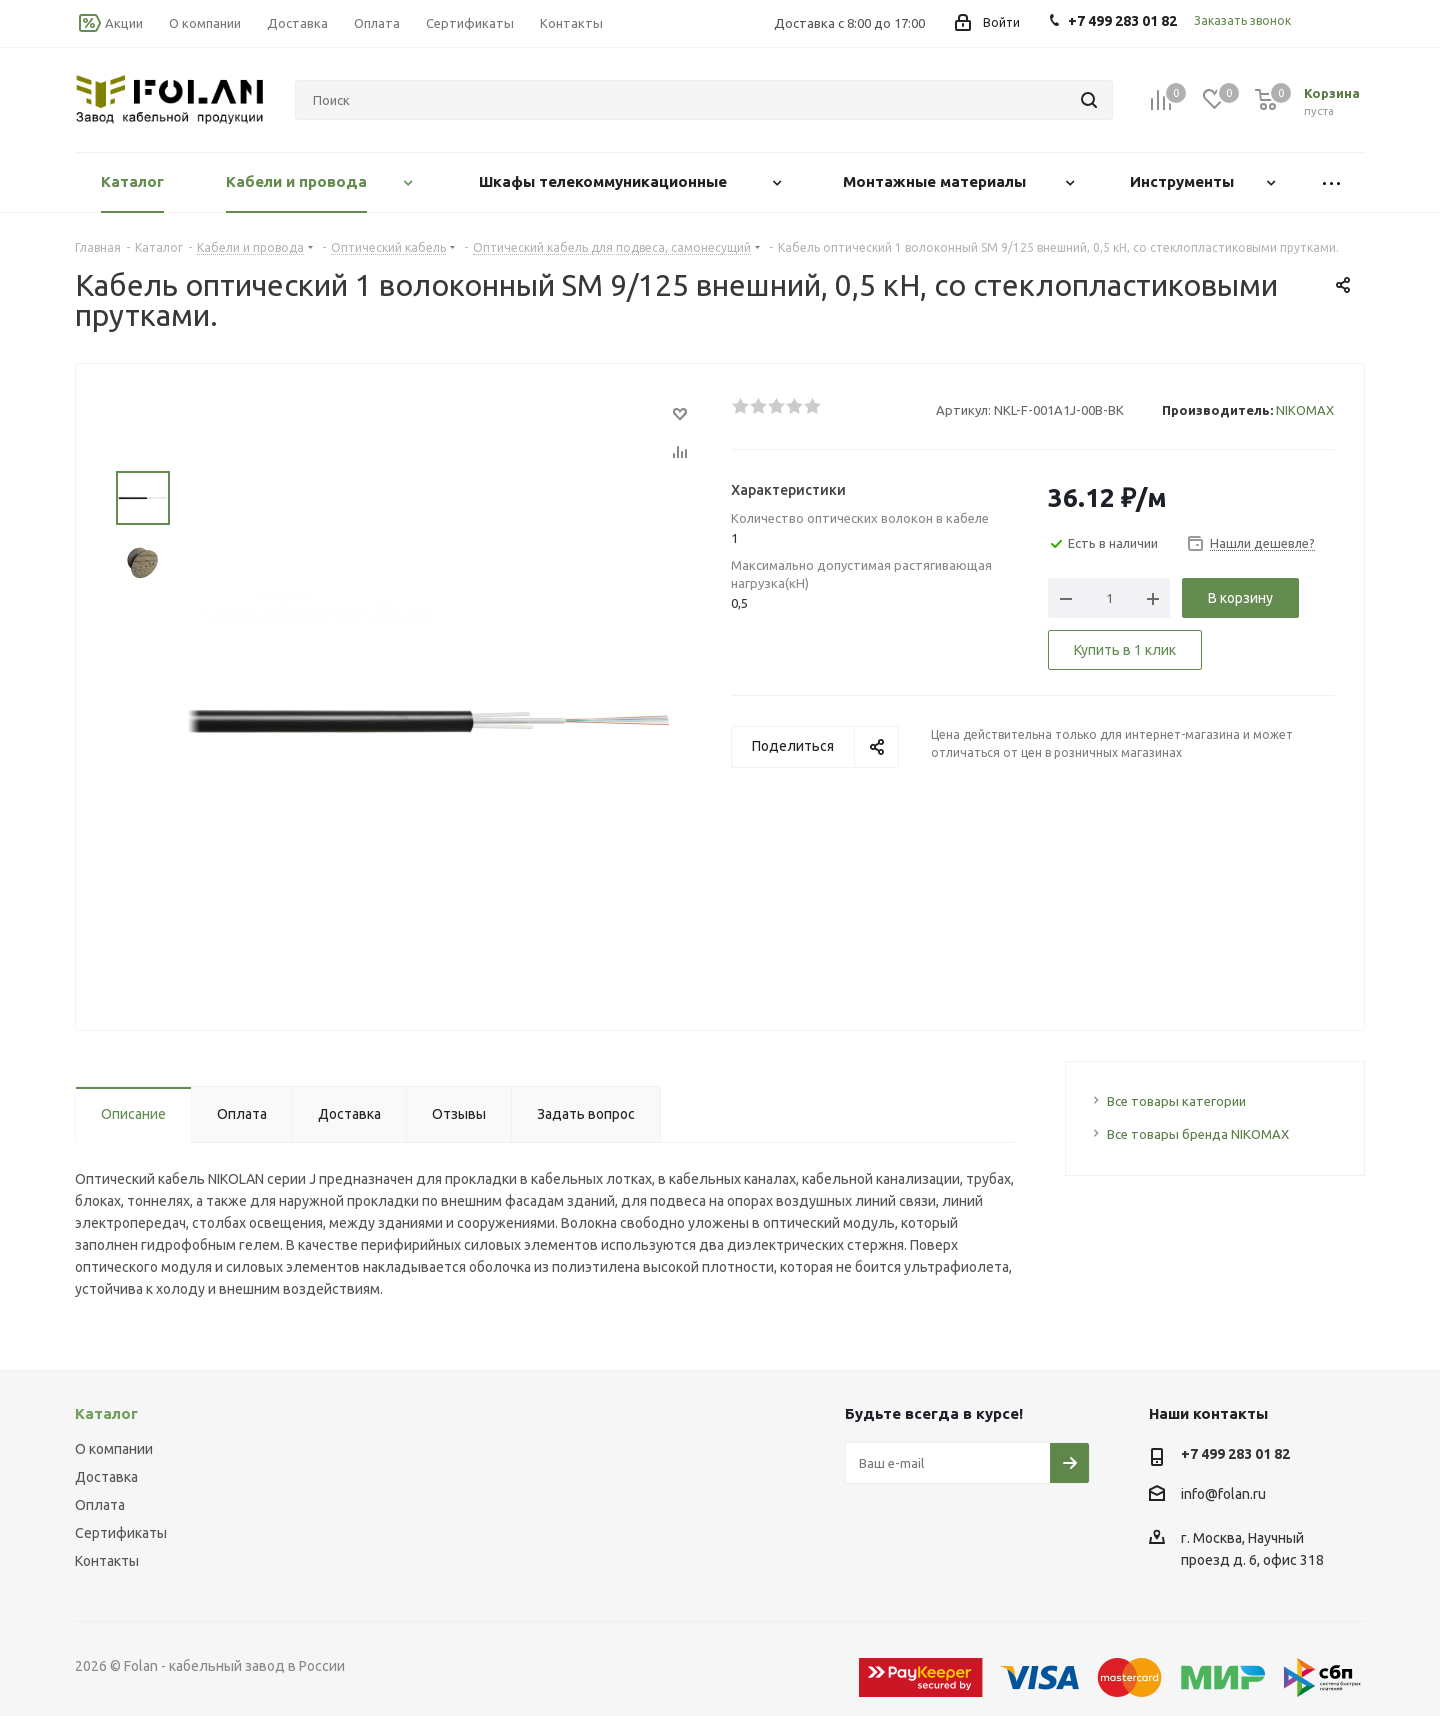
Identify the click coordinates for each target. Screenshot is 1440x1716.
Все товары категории (1176, 1101)
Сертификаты (121, 1533)
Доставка (106, 1477)
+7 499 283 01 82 (1235, 1454)
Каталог (106, 1413)
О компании (114, 1449)
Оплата (100, 1505)
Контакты (107, 1561)
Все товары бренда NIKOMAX (1198, 1134)
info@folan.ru (1223, 1494)
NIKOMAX (1305, 410)
